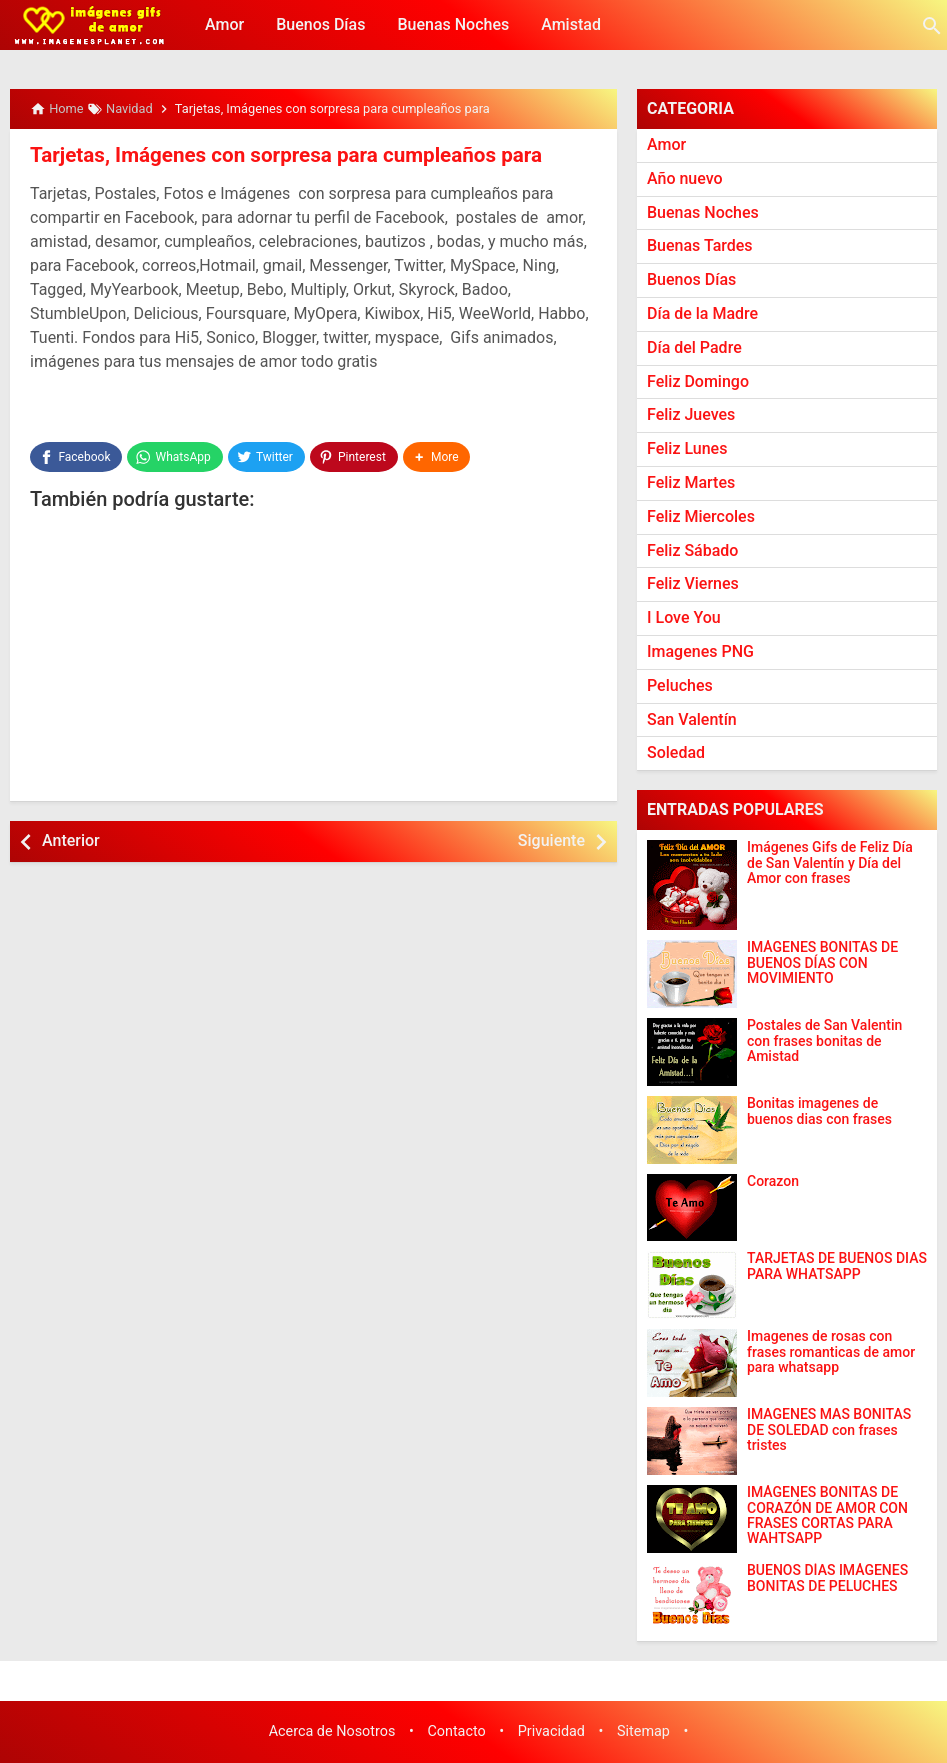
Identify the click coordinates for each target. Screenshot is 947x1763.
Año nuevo (685, 178)
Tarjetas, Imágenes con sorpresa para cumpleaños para (278, 155)
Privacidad (551, 1731)
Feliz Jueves (691, 414)
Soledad (676, 752)
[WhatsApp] (174, 456)
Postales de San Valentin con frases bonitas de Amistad (824, 1041)
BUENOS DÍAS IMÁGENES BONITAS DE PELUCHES (827, 1578)
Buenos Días (320, 24)
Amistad (571, 24)
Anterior (71, 839)
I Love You (684, 617)
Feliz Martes (691, 482)
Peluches (680, 685)
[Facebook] (76, 456)
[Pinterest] (354, 456)
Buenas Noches (453, 24)
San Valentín (692, 719)
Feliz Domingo (698, 381)
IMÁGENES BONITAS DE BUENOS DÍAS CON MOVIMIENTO (822, 963)
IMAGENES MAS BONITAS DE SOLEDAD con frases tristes (829, 1430)
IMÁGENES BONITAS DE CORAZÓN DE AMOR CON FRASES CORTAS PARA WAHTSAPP (827, 1515)
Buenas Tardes (700, 245)
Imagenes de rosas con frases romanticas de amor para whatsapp (831, 1352)
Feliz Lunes (687, 448)
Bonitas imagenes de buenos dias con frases (819, 1111)
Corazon (773, 1181)
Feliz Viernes (693, 583)
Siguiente (551, 839)
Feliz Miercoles (701, 516)
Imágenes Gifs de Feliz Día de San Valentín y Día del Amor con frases (830, 863)
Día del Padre (694, 347)
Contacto (456, 1731)
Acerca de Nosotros (332, 1731)
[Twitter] (266, 456)
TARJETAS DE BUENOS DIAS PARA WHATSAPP (837, 1266)
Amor (224, 24)
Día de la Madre (702, 313)
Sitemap (643, 1731)
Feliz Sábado (692, 550)
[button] (437, 456)
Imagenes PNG (700, 651)
